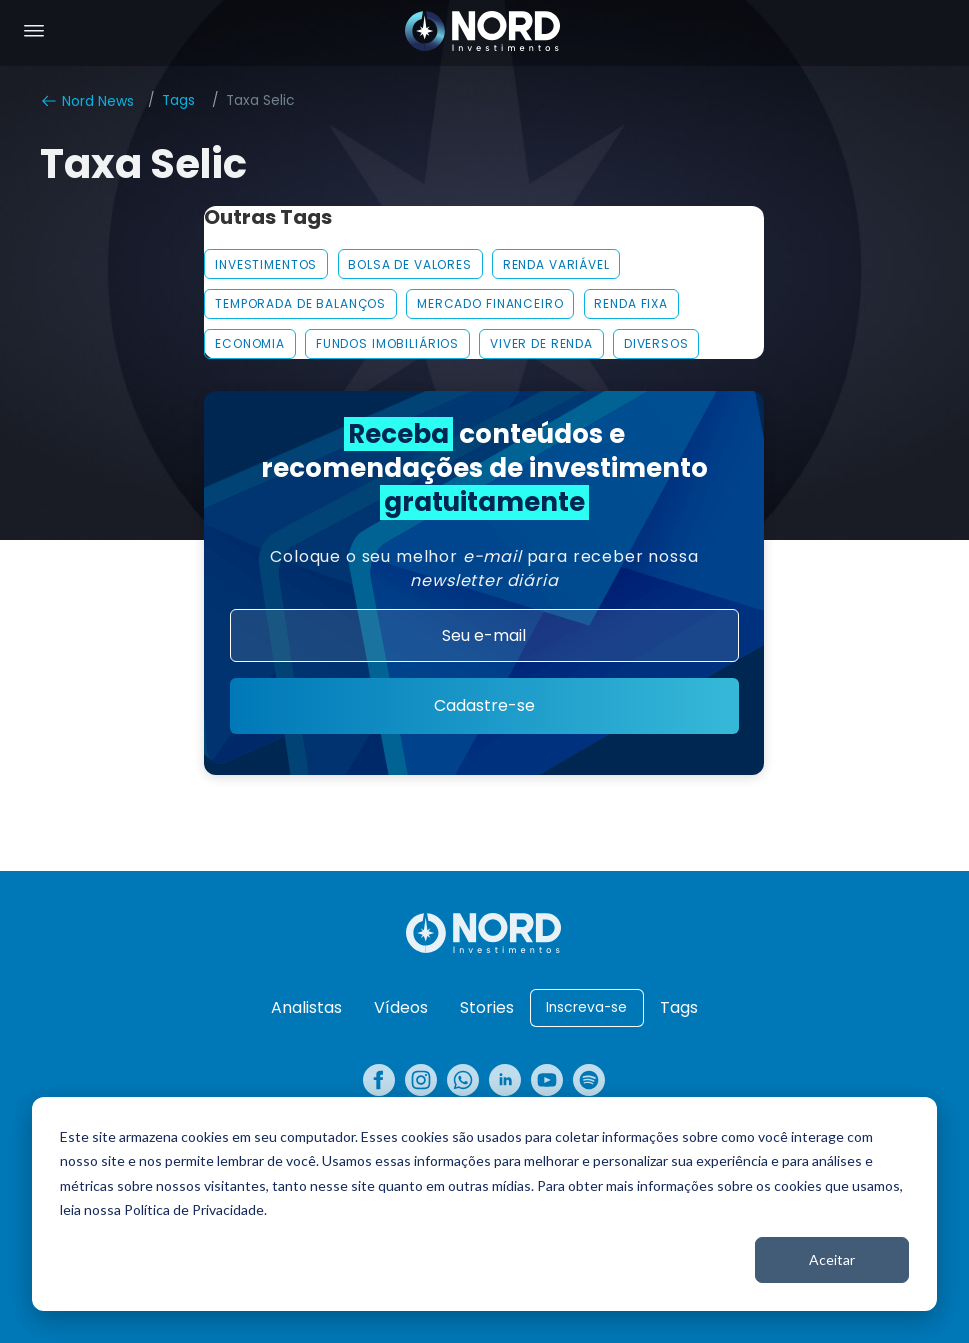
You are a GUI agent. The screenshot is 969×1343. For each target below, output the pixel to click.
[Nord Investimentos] (483, 33)
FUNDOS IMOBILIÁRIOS (387, 343)
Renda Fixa (631, 303)
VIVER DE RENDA (541, 343)
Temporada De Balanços (300, 303)
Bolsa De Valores (410, 264)
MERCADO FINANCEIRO (490, 303)
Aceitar (832, 1259)
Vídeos (401, 1007)
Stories (487, 1007)
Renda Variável (556, 264)
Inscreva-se (586, 1007)
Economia (250, 343)
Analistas (306, 1007)
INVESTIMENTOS (266, 264)
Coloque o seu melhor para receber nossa (484, 568)
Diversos (656, 343)
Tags (178, 100)
